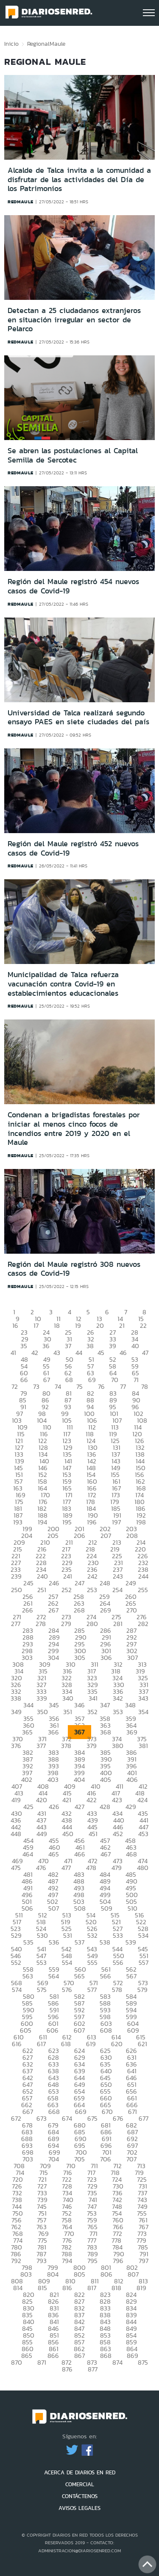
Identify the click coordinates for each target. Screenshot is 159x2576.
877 (93, 2369)
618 (66, 2043)
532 (92, 1935)
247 (79, 1583)
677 (143, 2118)
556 (118, 1962)
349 (16, 1711)
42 (34, 1352)
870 (16, 2362)
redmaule (20, 201)
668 (54, 2111)
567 (131, 1976)
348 (130, 1705)
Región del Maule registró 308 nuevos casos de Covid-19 (74, 1269)
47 (145, 1352)
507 (53, 1908)
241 (67, 1576)
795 (92, 2260)
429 (131, 1806)
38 (90, 1345)
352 (92, 1711)
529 (16, 1935)
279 (66, 1623)
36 (46, 1345)
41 (13, 1352)
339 (41, 1698)
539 (131, 1942)
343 (143, 1698)
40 (135, 1345)
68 (69, 1379)
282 (143, 1623)
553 (41, 1962)
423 (117, 1799)
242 (92, 1576)
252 (66, 1589)
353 (118, 1711)
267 (53, 1610)
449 (41, 1833)
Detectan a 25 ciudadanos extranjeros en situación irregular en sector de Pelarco (74, 319)
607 (79, 2030)
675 (92, 2118)
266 (27, 1610)
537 (79, 1942)
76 (101, 1386)
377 (41, 1745)
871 (41, 2362)
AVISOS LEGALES (79, 2508)
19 (78, 1325)
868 (106, 2355)
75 (79, 1386)
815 (42, 2287)
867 (79, 2355)
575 (42, 1989)
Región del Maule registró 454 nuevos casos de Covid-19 (73, 586)
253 (92, 1589)
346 (79, 1705)
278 (41, 1623)
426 (54, 1806)
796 (118, 2260)
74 (58, 1386)
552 (16, 1962)
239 (16, 1576)
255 (143, 1589)
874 (117, 2362)
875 (143, 2362)
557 (143, 1962)
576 (67, 1989)
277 (15, 1623)
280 (92, 1623)
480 (142, 1867)
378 (66, 1745)
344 (28, 1705)
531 (67, 1935)
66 (24, 1379)
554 (67, 1962)
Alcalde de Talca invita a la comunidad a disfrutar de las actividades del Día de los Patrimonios (79, 179)
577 (92, 1989)
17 (36, 1325)
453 (143, 1833)
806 (106, 2274)
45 (101, 1352)
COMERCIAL (79, 2484)
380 (117, 1745)
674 (67, 2118)
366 (53, 1732)
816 (67, 2287)
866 (53, 2355)
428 (105, 1806)
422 (91, 1799)
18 (57, 1325)
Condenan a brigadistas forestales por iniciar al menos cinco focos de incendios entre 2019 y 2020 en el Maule (74, 1128)
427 (79, 1806)
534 (143, 1935)
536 (54, 1942)
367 (79, 1732)
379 (91, 1745)
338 (16, 1698)
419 (16, 1799)
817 (91, 2287)
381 (143, 1745)
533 (118, 1935)
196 (92, 1522)
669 (80, 2111)
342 (118, 1698)
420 (41, 1799)
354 (143, 1711)
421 (66, 1799)
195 (67, 1522)
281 (118, 1623)
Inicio (11, 44)
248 (105, 1583)
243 (118, 1576)
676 (118, 2118)
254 (117, 1589)
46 (123, 1352)
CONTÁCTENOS (80, 2496)
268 (79, 1610)
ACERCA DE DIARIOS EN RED (79, 2472)
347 (105, 1705)
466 (79, 1854)
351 (67, 1711)
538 (105, 1942)
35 (23, 1345)
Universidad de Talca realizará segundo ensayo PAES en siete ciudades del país (78, 717)
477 (66, 1867)
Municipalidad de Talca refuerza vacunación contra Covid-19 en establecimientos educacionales (63, 983)
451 (93, 1833)
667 (27, 2111)
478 (91, 1867)
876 (67, 2369)
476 (41, 1867)
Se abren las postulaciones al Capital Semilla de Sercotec (73, 455)
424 (142, 1799)
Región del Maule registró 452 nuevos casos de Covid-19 (73, 848)
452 (118, 1833)
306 (106, 1657)
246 (54, 1583)
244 (143, 1576)
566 (105, 1976)
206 (79, 1535)
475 (16, 1867)
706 (105, 2159)
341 (93, 1698)
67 (46, 1379)
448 (16, 1833)
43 (56, 1352)
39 (112, 1345)
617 (41, 2043)
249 (131, 1583)
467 (105, 1854)
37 (68, 1345)
